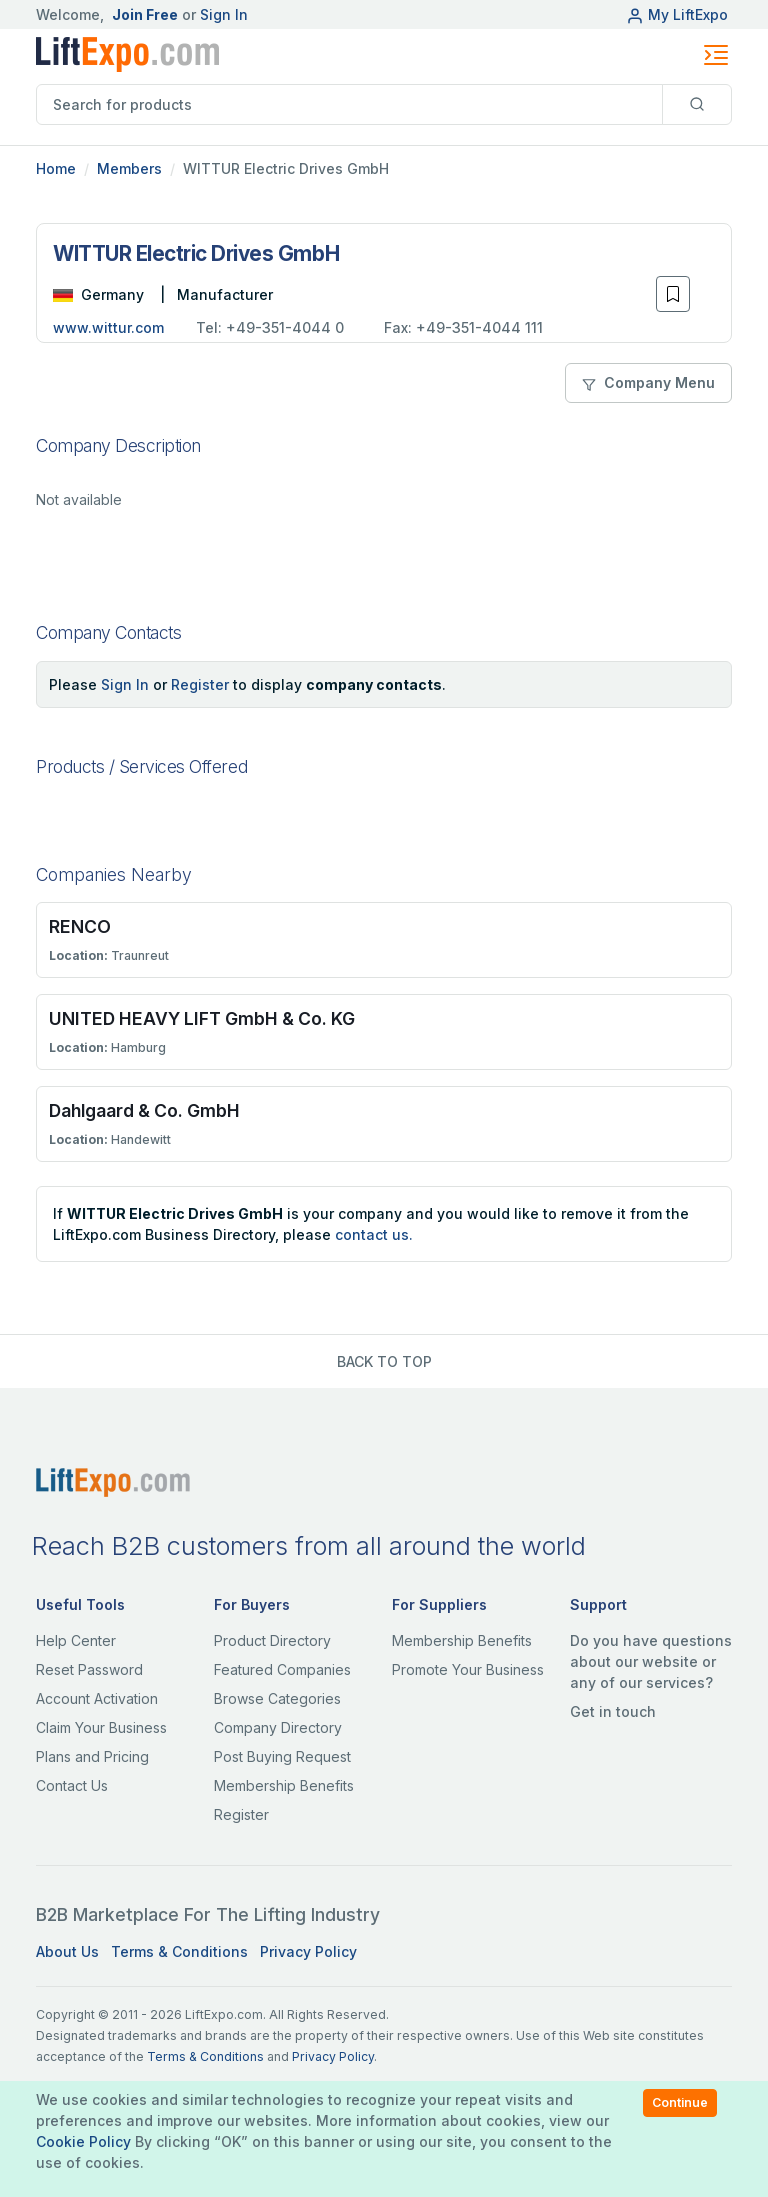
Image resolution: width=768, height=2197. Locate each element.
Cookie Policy (83, 2141)
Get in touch (613, 1711)
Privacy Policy (308, 1951)
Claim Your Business (101, 1727)
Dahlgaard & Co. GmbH (144, 1110)
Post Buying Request (282, 1756)
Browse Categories (277, 1698)
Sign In (224, 14)
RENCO (80, 926)
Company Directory (278, 1727)
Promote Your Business (468, 1669)
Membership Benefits (284, 1785)
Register (200, 684)
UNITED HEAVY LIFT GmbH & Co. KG (202, 1018)
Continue (680, 2102)
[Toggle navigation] (716, 55)
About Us (67, 1951)
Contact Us (72, 1785)
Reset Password (89, 1669)
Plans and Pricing (92, 1756)
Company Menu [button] (648, 382)
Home (56, 168)
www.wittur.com (108, 327)
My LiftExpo (677, 14)
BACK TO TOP (384, 1361)
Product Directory (272, 1640)
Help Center (76, 1640)
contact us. (374, 1234)
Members (129, 168)
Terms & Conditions (179, 1951)
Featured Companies (282, 1669)
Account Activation (97, 1698)
